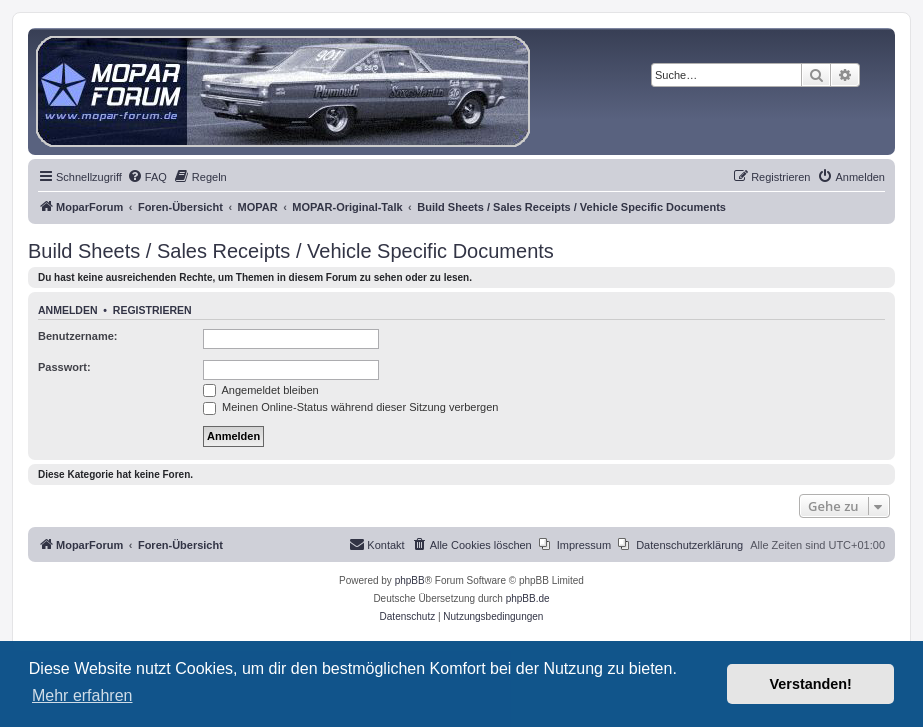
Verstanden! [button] (811, 684)
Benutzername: (77, 336)
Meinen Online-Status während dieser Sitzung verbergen (350, 407)
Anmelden (68, 310)
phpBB (410, 580)
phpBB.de (528, 598)
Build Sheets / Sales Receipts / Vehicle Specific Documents (291, 251)
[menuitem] (147, 177)
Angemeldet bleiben (261, 390)
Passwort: (64, 367)
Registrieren (152, 310)
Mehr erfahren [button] (82, 695)
